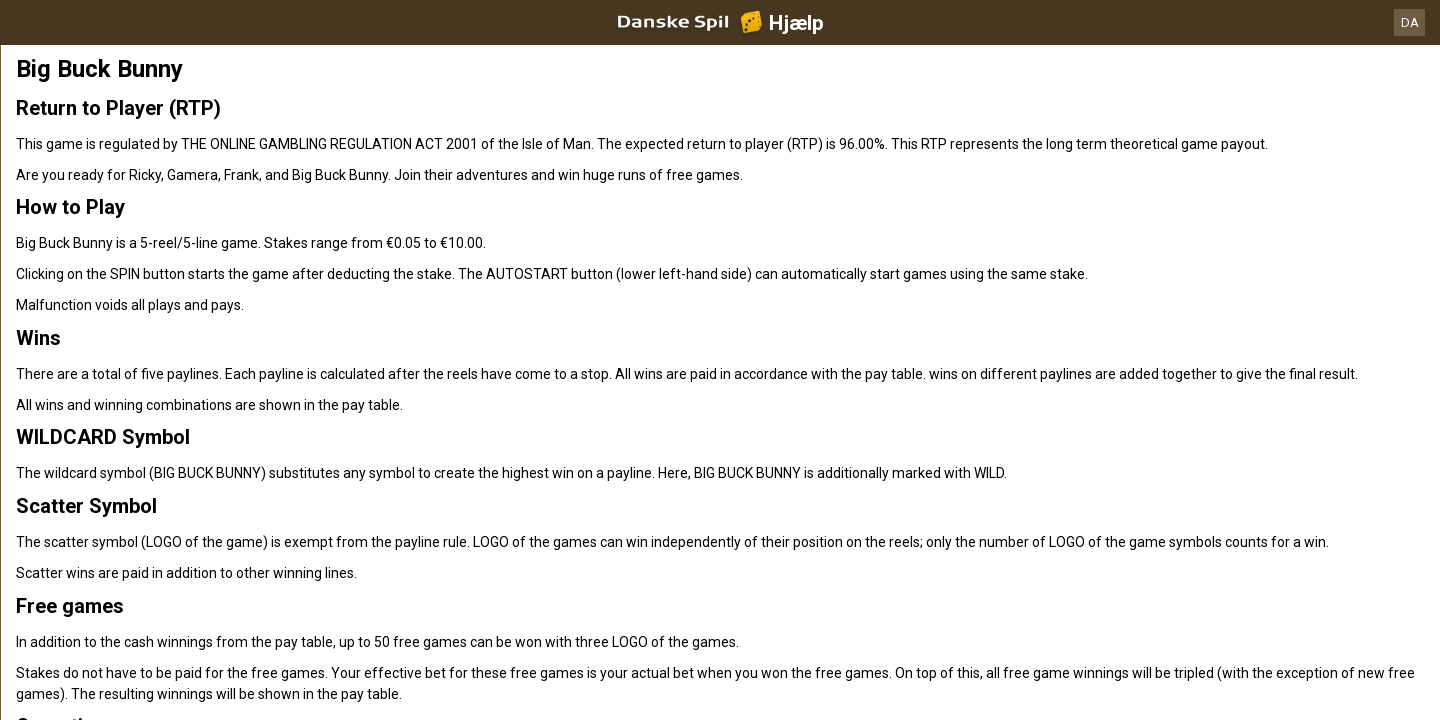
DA (1410, 22)
